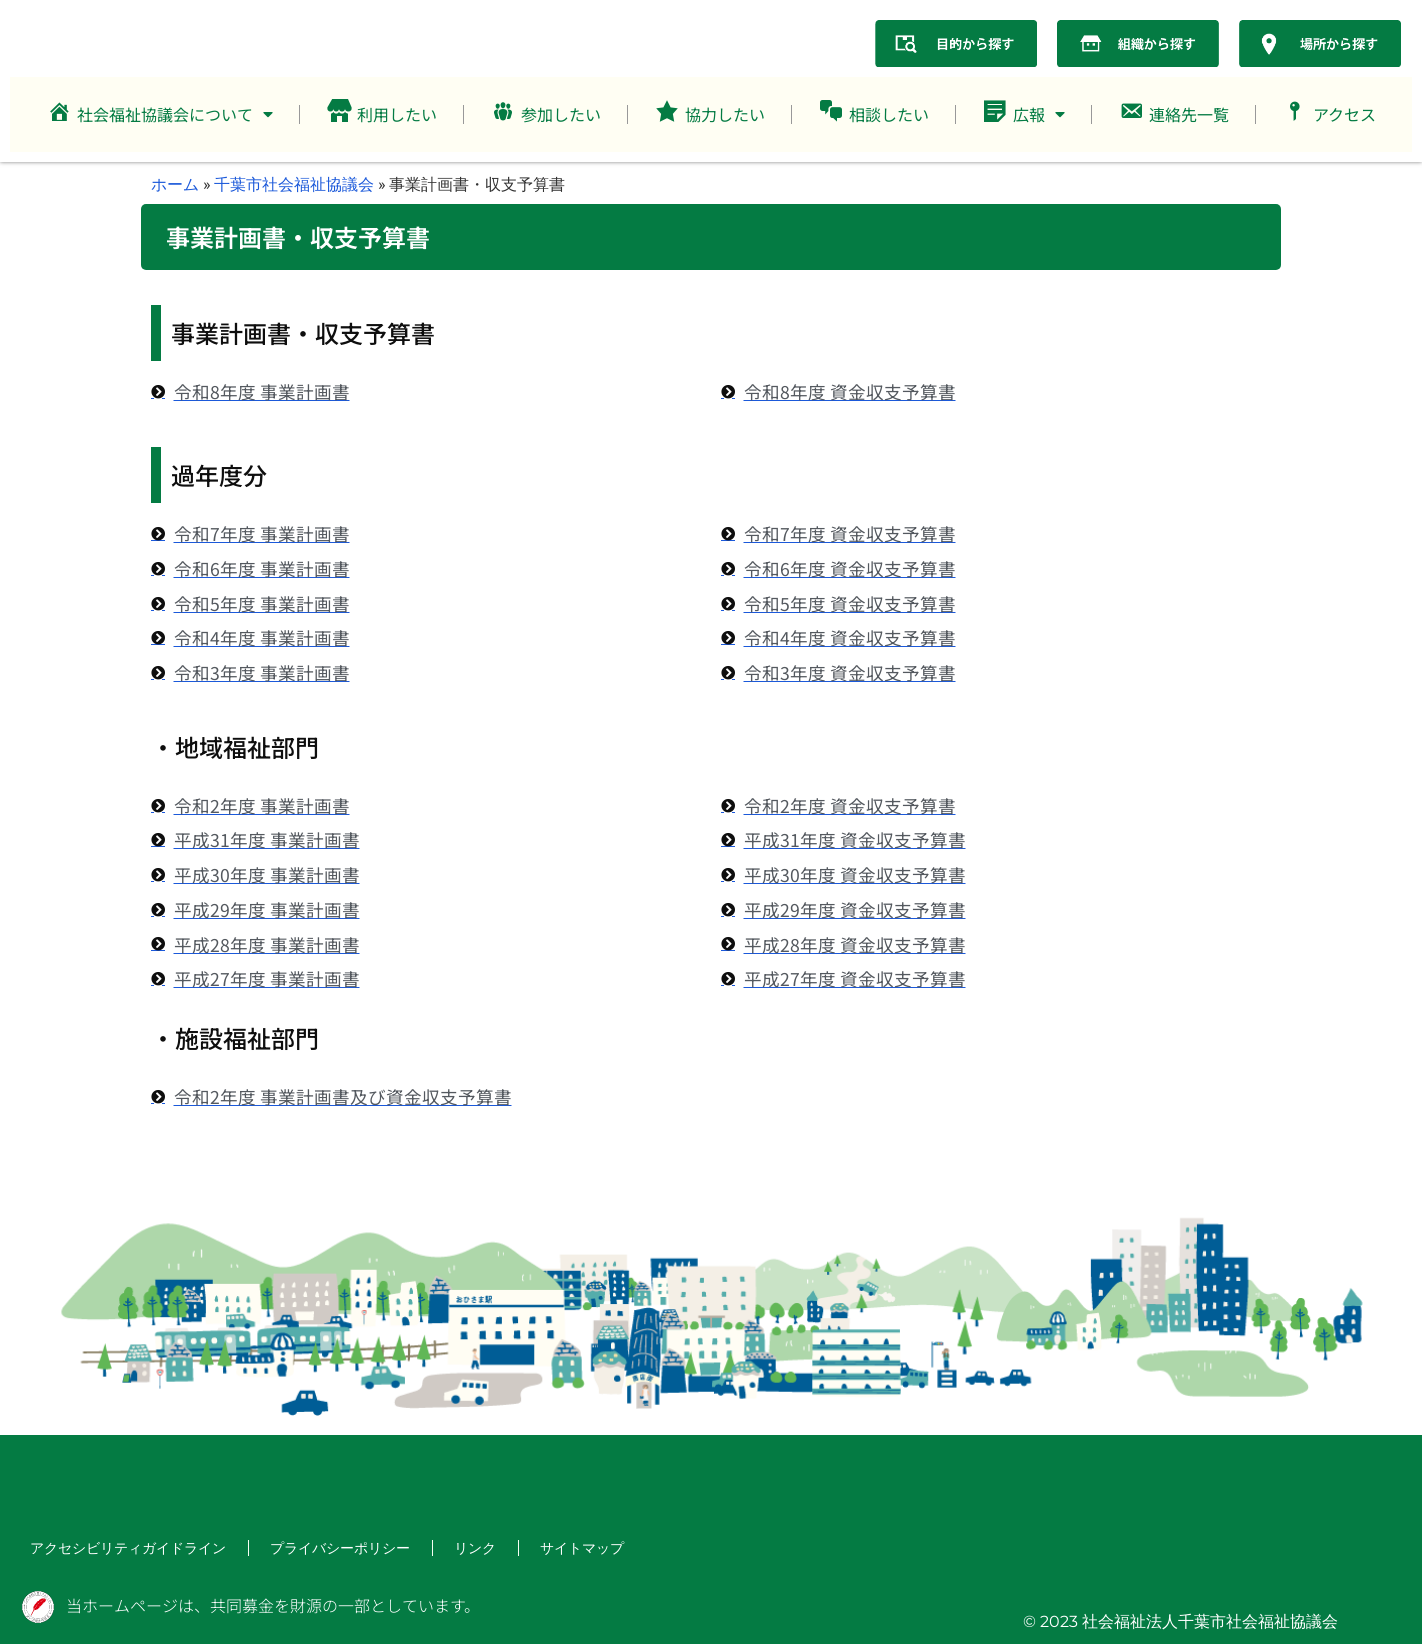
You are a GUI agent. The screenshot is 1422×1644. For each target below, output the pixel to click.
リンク (428, 1548)
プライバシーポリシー (304, 1548)
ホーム (175, 183)
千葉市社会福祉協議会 (294, 183)
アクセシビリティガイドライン (114, 1548)
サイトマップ (528, 1548)
